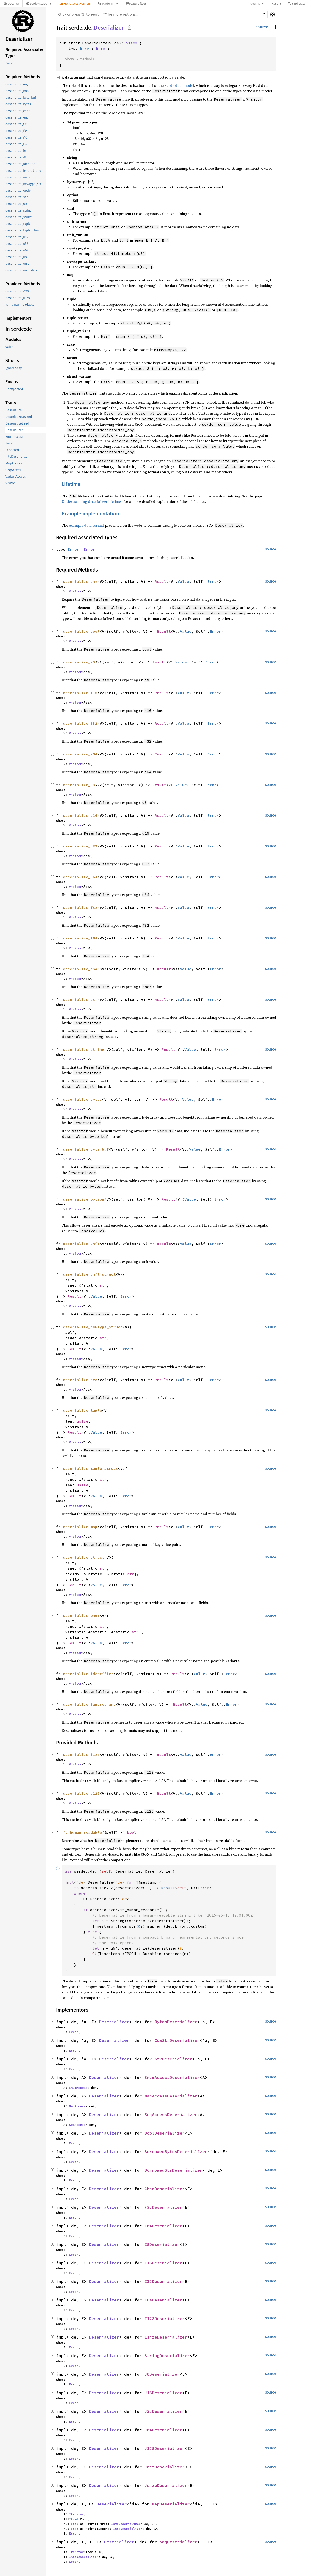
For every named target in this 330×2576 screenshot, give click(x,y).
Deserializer (19, 39)
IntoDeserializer (17, 457)
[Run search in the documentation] (157, 14)
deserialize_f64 (17, 131)
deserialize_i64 (16, 151)
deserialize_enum (18, 118)
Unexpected (14, 389)
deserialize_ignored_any (23, 171)
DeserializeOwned (19, 417)
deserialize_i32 (16, 144)
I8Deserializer (162, 2244)
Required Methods (23, 76)
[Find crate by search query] (311, 3)
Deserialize (14, 410)
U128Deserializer (164, 2448)
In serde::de (19, 329)
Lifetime (71, 484)
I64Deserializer (163, 2300)
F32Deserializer (163, 2207)
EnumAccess (15, 437)
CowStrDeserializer (177, 2040)
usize (82, 1421)
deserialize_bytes (18, 104)
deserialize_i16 (16, 137)
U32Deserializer (163, 2411)
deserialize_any (17, 84)
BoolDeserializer (164, 2133)
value (10, 347)
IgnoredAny (14, 368)
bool (131, 1832)
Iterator (76, 2514)
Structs (12, 360)
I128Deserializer (164, 2318)
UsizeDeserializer (165, 2485)
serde (75, 28)
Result (161, 581)
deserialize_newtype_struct (26, 184)
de (88, 28)
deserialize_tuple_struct (23, 230)
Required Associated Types (25, 52)
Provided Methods (23, 283)
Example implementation (90, 514)
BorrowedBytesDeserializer (175, 2151)
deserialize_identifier (21, 164)
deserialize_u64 (17, 250)
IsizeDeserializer (165, 2337)
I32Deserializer (163, 2281)
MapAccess (14, 463)
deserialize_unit (17, 264)
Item (72, 2519)
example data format (86, 525)
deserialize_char (18, 111)
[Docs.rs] (11, 3)
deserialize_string (18, 210)
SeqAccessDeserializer (170, 2114)
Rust (275, 3)
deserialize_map (18, 177)
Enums (12, 381)
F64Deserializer (163, 2225)
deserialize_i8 (16, 157)
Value (183, 581)
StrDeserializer (173, 2058)
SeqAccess (13, 470)
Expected (12, 450)
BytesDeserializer (175, 2021)
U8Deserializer (162, 2374)
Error (9, 63)
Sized (131, 43)
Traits (11, 402)
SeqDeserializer (178, 2541)
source (262, 27)
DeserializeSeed (17, 423)
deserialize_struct (19, 217)
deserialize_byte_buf (21, 98)
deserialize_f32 (17, 124)
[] (273, 27)
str (103, 1285)
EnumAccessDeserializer (172, 2077)
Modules (14, 339)
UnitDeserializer (164, 2467)
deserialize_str (16, 204)
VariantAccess (16, 477)
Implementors (19, 318)
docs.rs (255, 3)
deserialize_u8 (16, 257)
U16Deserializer (163, 2392)
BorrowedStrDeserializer (173, 2170)
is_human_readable (20, 305)
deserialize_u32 (17, 244)
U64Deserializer (163, 2429)
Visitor (10, 483)
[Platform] (108, 3)
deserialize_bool (18, 91)
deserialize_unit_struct (22, 270)
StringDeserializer (167, 2355)
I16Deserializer (163, 2263)
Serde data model (179, 85)
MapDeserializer (171, 2504)
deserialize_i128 (17, 291)
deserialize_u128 (18, 298)
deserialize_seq (17, 197)
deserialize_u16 (17, 237)
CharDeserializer (164, 2188)
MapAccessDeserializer (170, 2096)
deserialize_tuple (18, 224)
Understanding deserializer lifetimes (92, 501)
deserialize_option (19, 191)
